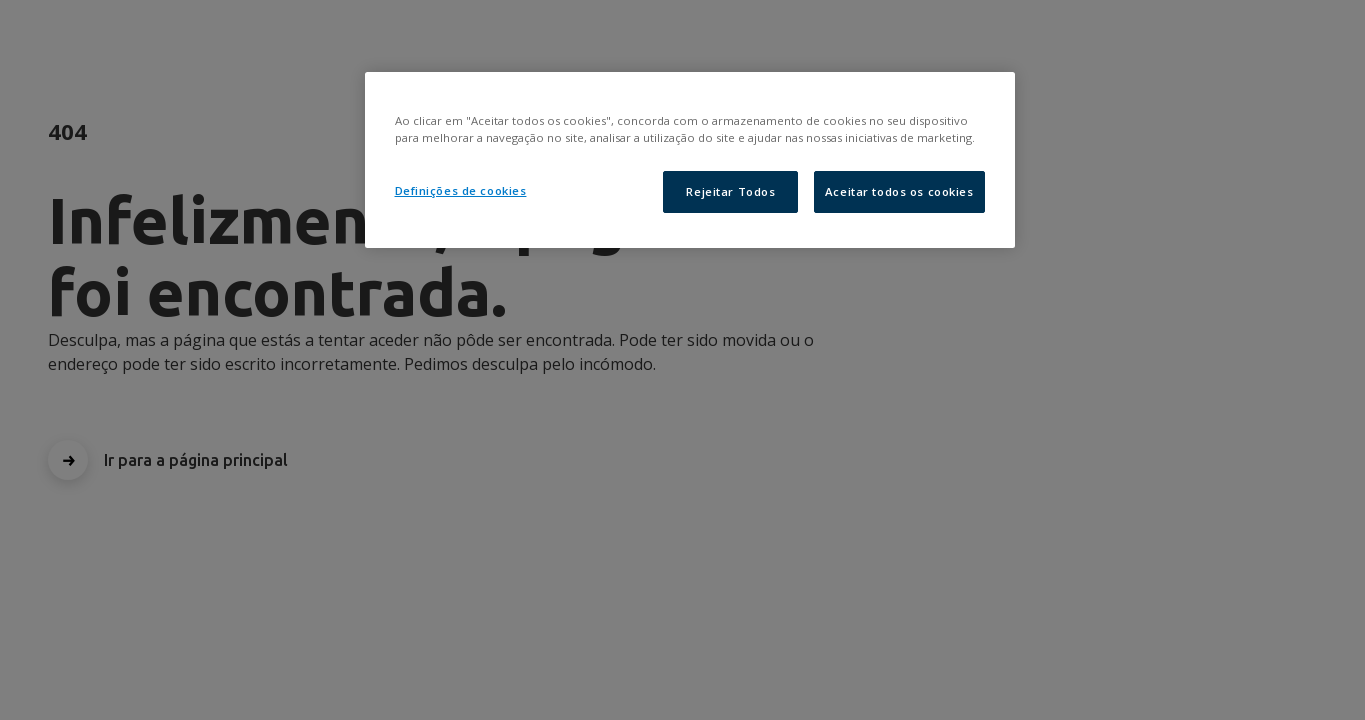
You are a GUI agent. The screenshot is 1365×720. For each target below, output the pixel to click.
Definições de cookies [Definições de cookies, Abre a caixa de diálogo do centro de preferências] (461, 190)
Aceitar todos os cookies (899, 191)
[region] (690, 160)
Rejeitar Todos (730, 191)
